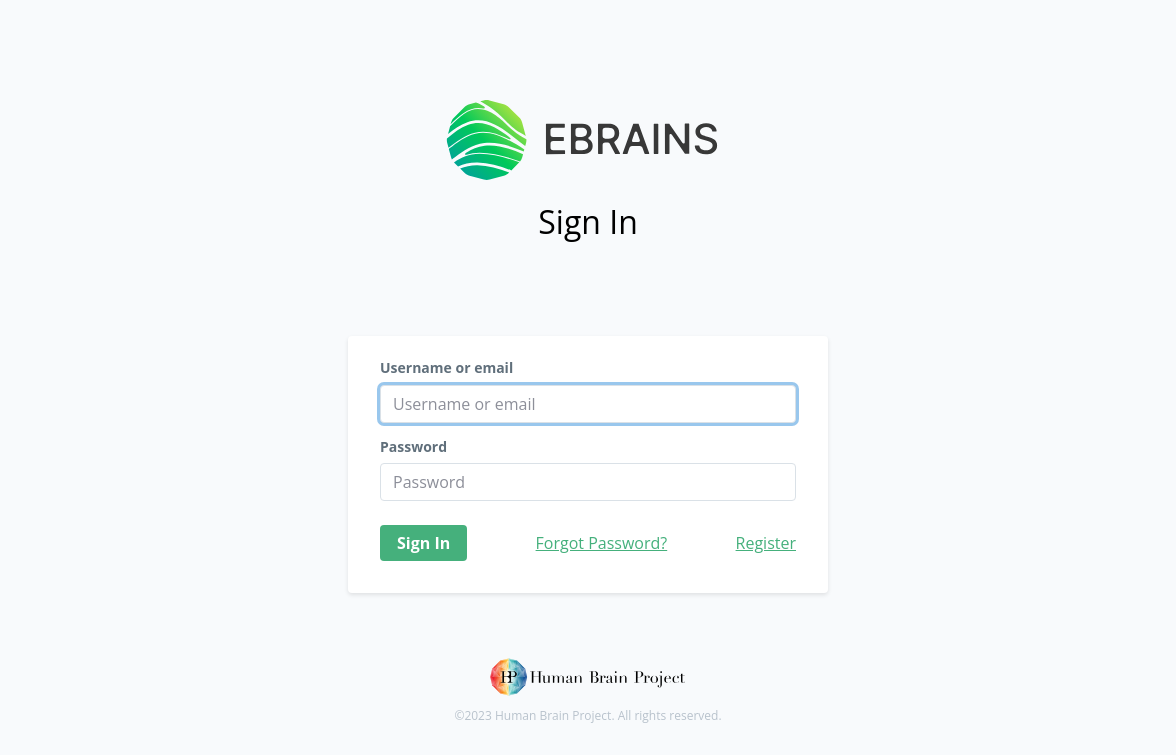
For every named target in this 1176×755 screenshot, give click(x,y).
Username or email (446, 368)
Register (766, 543)
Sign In (423, 543)
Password (413, 447)
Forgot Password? (602, 543)
